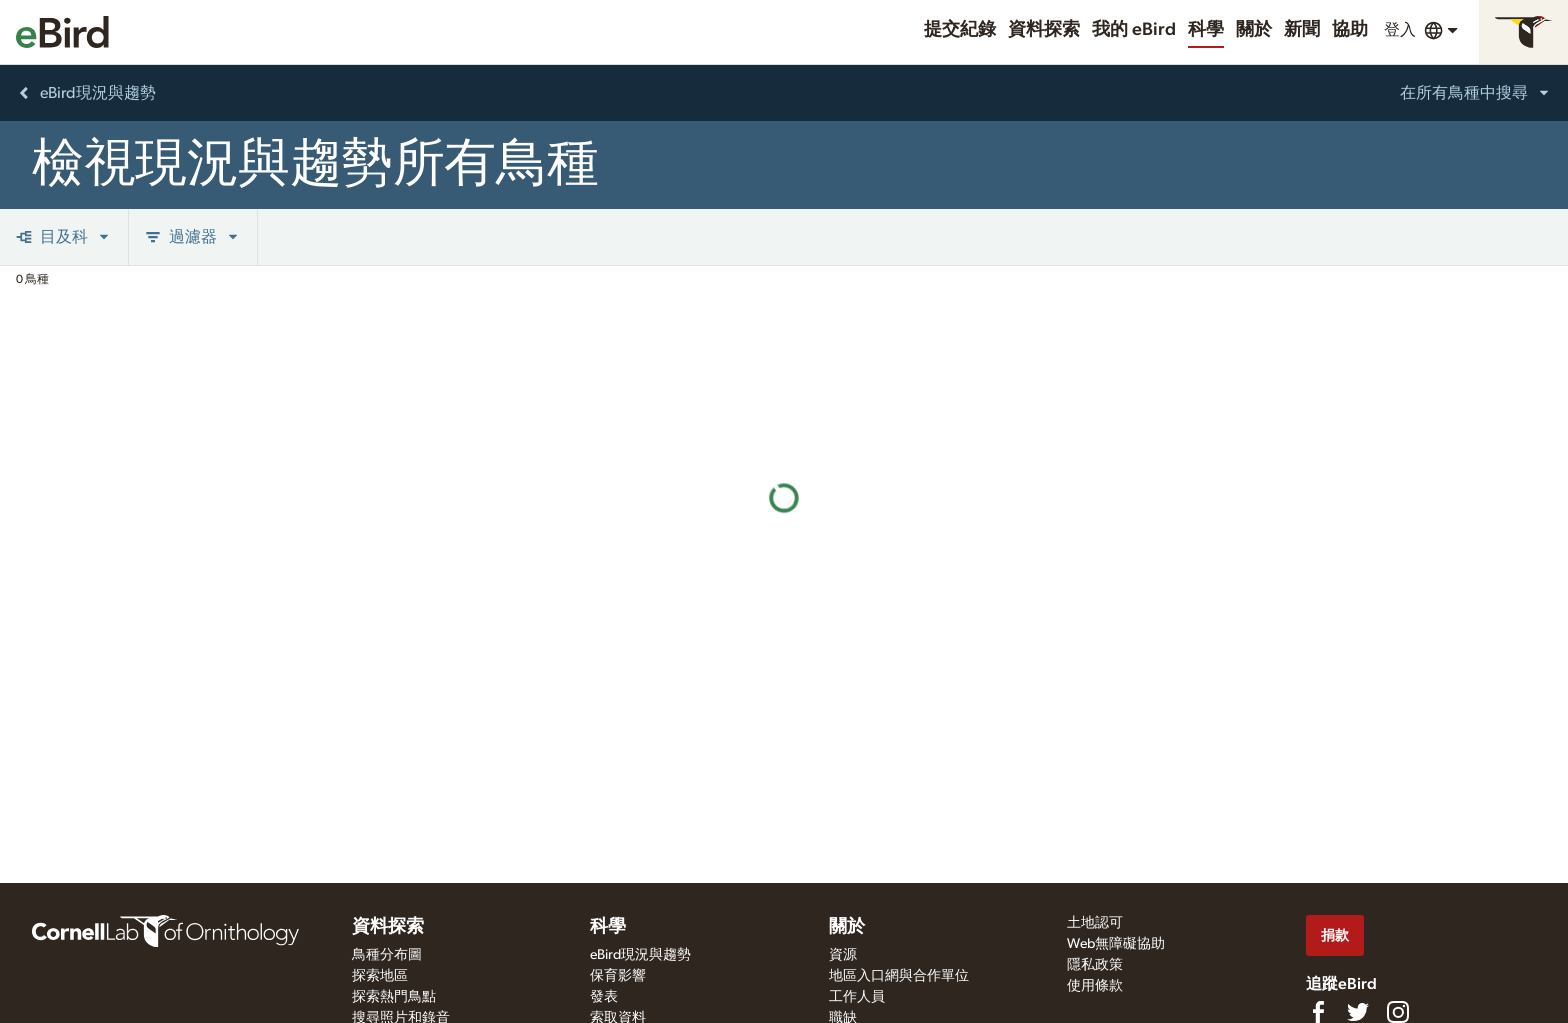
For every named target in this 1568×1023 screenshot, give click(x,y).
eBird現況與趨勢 (640, 955)
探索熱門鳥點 (394, 997)
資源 (843, 955)
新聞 (1302, 30)
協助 (1350, 30)
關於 (1254, 30)
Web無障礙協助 (1116, 944)
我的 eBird (1134, 30)
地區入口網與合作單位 (899, 976)
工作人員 (857, 997)
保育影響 (618, 976)
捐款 (1335, 935)
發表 (604, 997)
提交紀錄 (960, 30)
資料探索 (1044, 30)
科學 (1206, 30)
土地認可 (1095, 923)
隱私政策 (1095, 965)
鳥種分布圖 (387, 955)
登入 (1400, 30)
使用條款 (1095, 986)
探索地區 (380, 976)
